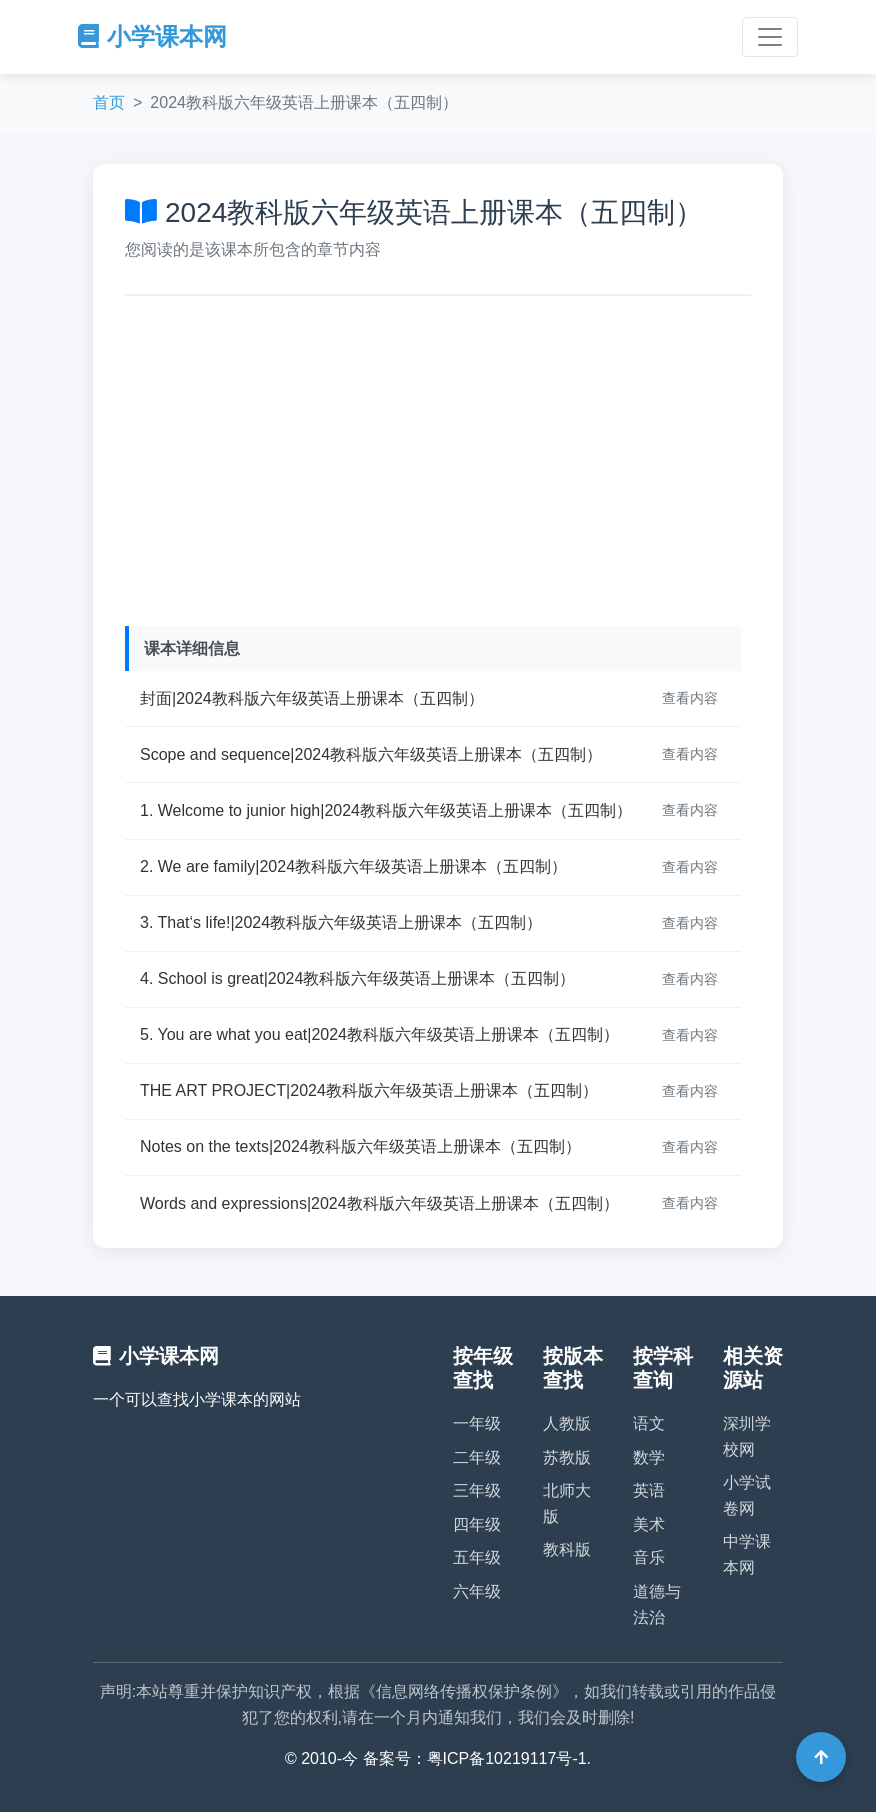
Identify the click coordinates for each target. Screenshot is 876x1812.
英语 (649, 1490)
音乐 (649, 1557)
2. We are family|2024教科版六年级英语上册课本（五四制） (353, 866)
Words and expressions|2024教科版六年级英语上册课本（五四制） (379, 1203)
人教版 (567, 1423)
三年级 (477, 1490)
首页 (109, 102)
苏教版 (567, 1457)
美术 (649, 1524)
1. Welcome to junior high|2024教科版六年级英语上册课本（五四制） (386, 810)
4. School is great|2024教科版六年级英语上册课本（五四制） (357, 978)
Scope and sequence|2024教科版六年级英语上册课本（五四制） (371, 754)
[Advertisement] (438, 456)
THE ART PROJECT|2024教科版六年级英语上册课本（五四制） (369, 1090)
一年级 (477, 1423)
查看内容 (690, 698)
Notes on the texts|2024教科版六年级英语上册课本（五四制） (360, 1146)
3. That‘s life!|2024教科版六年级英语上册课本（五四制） (341, 922)
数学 (649, 1457)
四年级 (477, 1524)
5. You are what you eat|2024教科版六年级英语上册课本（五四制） (379, 1034)
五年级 (477, 1557)
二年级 (477, 1457)
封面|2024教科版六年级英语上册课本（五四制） (312, 698)
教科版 (567, 1549)
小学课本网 (152, 36)
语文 (649, 1423)
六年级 (477, 1591)
